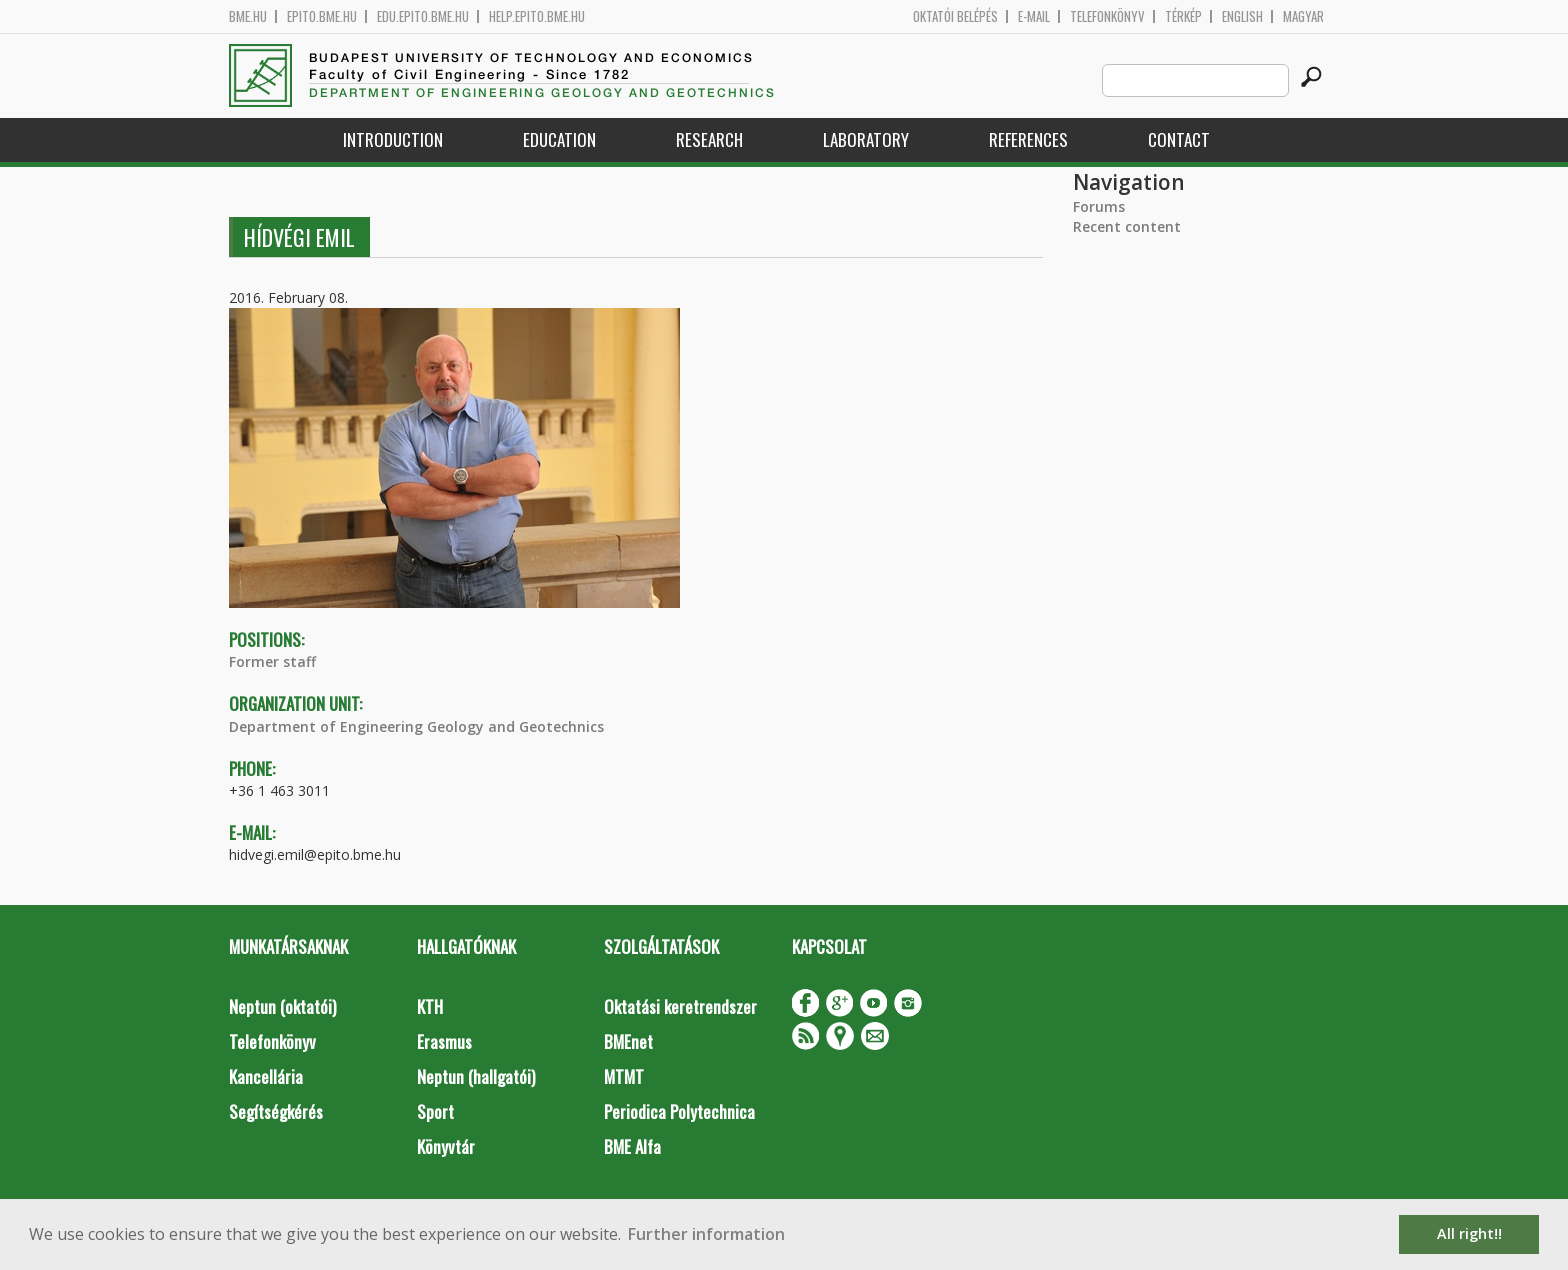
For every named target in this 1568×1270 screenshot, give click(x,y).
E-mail (1034, 16)
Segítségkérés (276, 1111)
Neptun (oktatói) (282, 1006)
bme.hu (248, 16)
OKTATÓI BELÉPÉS (955, 16)
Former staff (272, 661)
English (1242, 16)
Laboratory (866, 139)
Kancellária (266, 1076)
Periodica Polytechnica (679, 1111)
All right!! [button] (1469, 1233)
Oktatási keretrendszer (680, 1006)
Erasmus (444, 1041)
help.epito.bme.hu (537, 16)
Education (559, 139)
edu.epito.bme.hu (423, 16)
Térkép (1183, 16)
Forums (1099, 206)
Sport (435, 1111)
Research (709, 139)
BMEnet (628, 1041)
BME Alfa (632, 1146)
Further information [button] (706, 1234)
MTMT (624, 1076)
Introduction (393, 139)
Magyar (1303, 16)
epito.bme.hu (322, 16)
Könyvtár (446, 1146)
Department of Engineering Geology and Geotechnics (416, 726)
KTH (430, 1006)
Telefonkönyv (1107, 16)
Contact (1179, 139)
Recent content (1127, 226)
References (1028, 139)
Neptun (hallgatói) (476, 1076)
